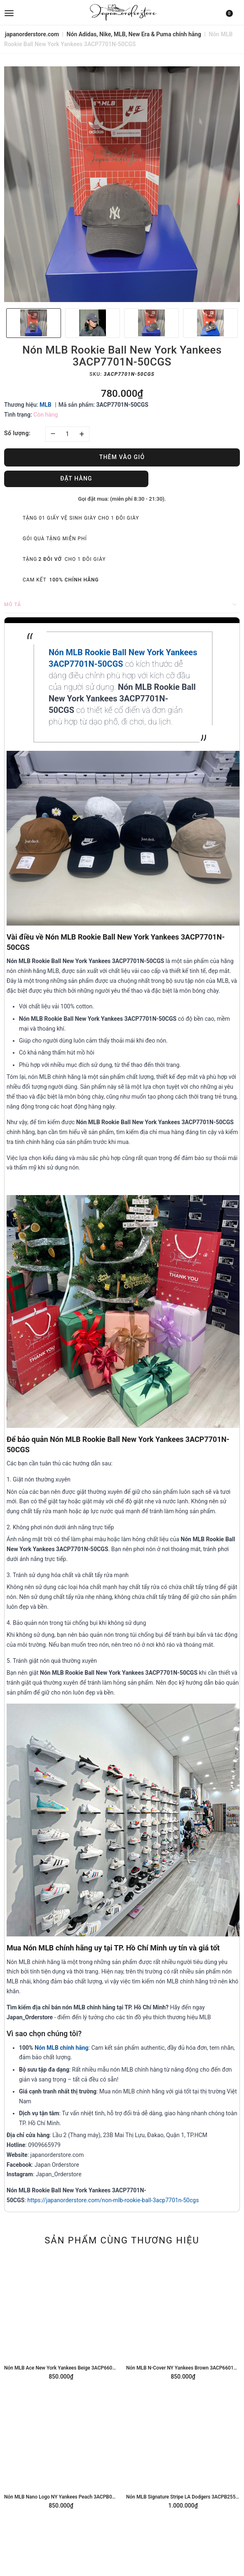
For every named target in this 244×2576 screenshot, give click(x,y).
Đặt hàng (76, 478)
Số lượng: (17, 433)
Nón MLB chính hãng (62, 2047)
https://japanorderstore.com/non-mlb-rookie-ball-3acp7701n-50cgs (113, 2200)
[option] (122, 184)
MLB (46, 404)
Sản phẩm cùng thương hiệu (122, 2240)
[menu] (43, 12)
